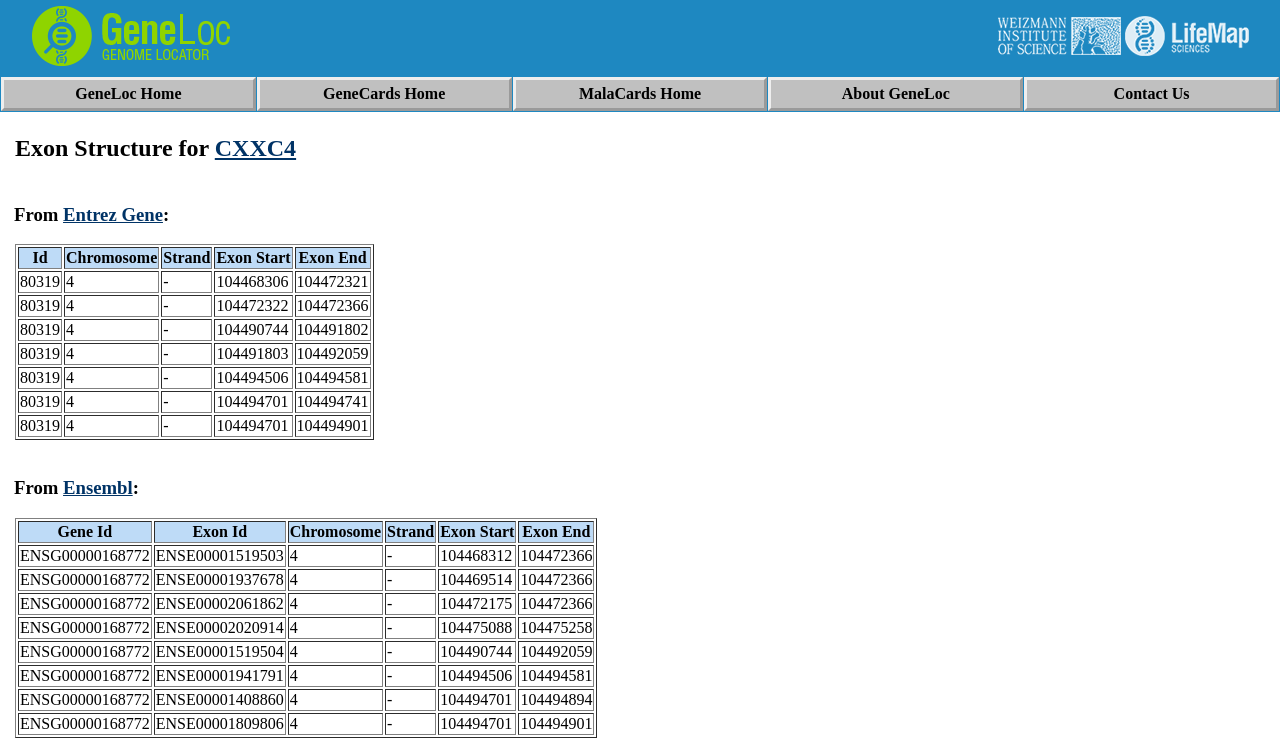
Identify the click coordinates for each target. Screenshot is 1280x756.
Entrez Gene (113, 214)
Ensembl (98, 487)
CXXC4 (255, 148)
